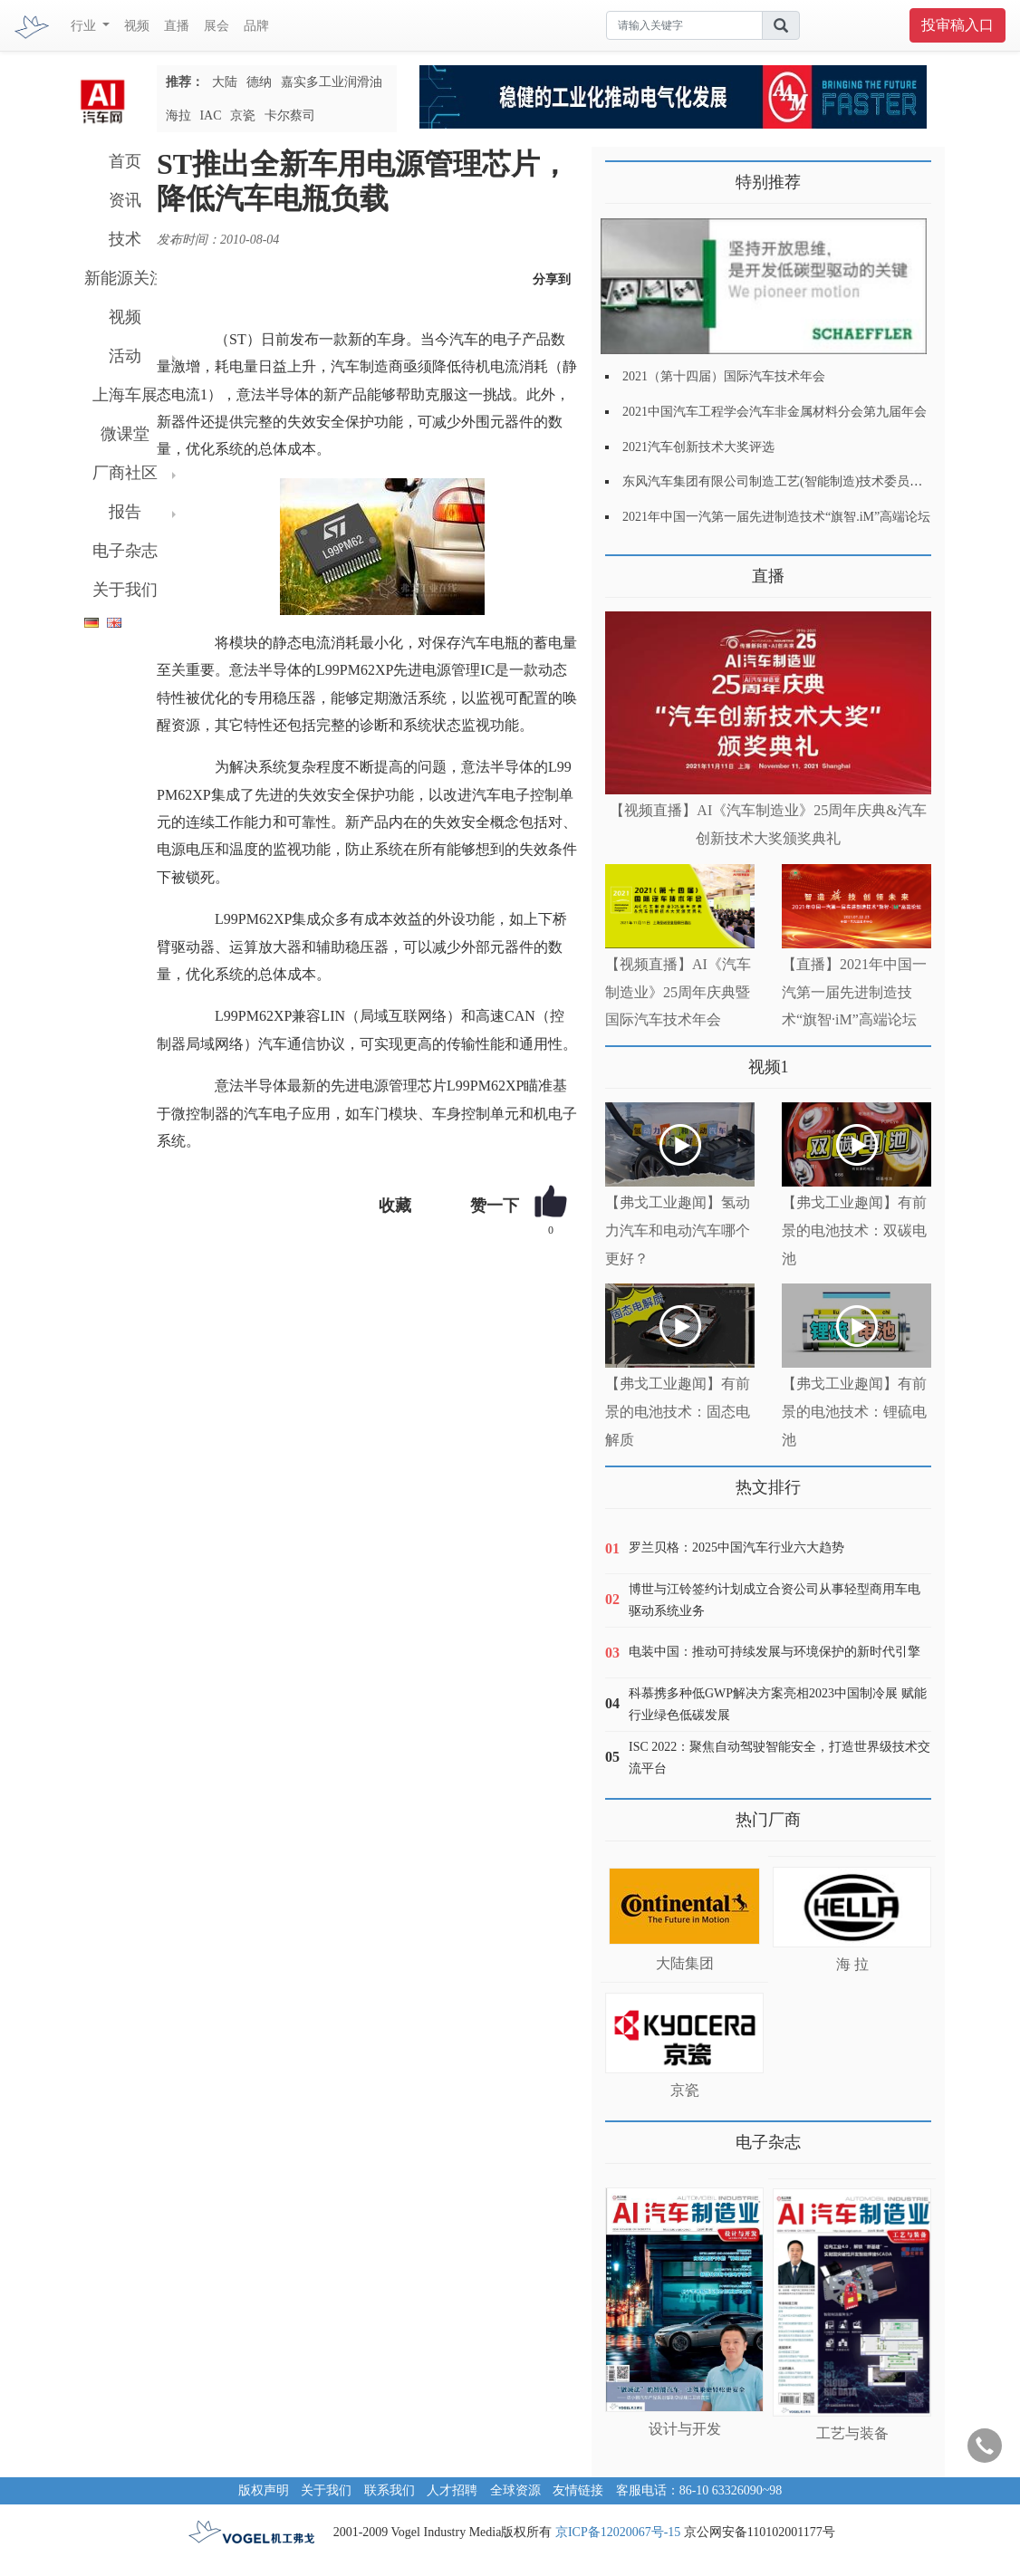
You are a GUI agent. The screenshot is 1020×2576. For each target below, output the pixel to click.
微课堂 (125, 434)
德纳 (259, 82)
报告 (125, 512)
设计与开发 (685, 2429)
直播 (176, 26)
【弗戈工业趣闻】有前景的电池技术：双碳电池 (854, 1230)
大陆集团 (685, 1963)
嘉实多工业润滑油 (331, 82)
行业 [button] (85, 26)
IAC (210, 115)
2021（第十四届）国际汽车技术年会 (723, 376)
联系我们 (389, 2490)
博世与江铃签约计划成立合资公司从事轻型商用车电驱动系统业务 (774, 1600)
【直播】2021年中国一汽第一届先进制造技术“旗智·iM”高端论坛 (854, 992)
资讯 (125, 200)
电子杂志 (125, 551)
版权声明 (263, 2490)
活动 (125, 356)
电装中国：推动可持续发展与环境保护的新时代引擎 (774, 1651)
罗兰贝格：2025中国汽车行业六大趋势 (736, 1547)
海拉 (178, 115)
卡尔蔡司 (290, 115)
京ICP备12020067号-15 (617, 2532)
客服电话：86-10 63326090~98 (699, 2490)
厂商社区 (125, 473)
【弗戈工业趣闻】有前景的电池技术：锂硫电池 (854, 1411)
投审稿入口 (957, 25)
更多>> (623, 569)
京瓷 (242, 115)
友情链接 (578, 2490)
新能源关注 (125, 278)
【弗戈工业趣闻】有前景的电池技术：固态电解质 (677, 1411)
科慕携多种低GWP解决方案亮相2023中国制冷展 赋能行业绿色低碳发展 (778, 1704)
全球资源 (515, 2490)
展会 (216, 26)
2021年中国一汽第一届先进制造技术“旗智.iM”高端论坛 (776, 517)
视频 (136, 26)
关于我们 (125, 590)
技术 (125, 239)
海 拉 (852, 1964)
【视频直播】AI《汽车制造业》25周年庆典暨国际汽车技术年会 (678, 992)
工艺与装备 (852, 2433)
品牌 (256, 26)
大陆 (224, 82)
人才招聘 (452, 2490)
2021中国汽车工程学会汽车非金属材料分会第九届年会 (774, 411)
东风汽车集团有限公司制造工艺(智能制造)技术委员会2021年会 (797, 481)
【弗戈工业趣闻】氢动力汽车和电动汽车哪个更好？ (677, 1230)
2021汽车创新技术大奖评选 (698, 447)
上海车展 (125, 395)
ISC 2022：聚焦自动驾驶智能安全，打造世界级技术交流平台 (779, 1757)
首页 (125, 161)
